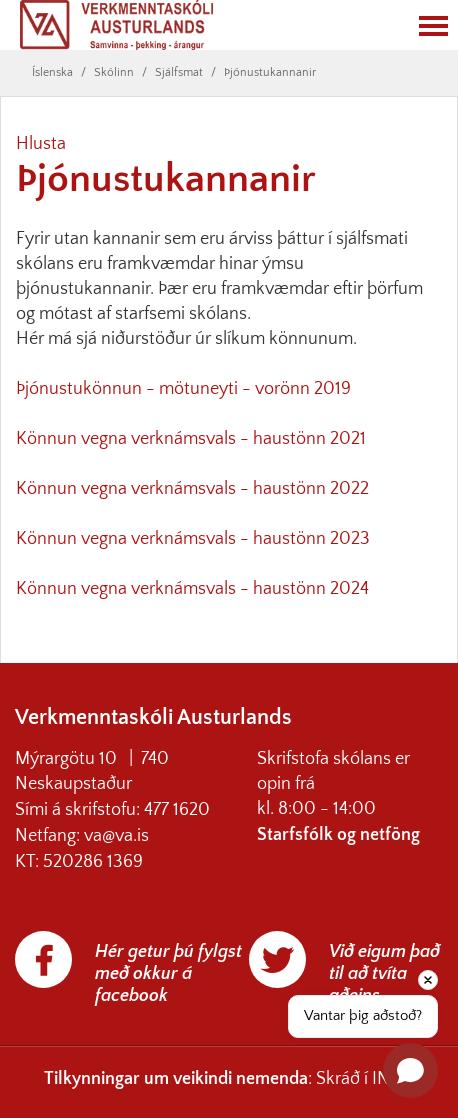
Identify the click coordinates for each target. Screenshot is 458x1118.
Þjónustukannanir (270, 72)
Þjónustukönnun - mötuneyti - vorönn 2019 (183, 389)
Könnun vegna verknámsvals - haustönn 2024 (192, 589)
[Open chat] (410, 1070)
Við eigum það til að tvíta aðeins (384, 974)
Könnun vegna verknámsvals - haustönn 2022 (192, 489)
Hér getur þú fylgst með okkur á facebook (168, 974)
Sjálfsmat (179, 72)
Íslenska (52, 72)
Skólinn (114, 72)
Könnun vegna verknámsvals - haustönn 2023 (193, 539)
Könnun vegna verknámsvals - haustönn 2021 (191, 439)
